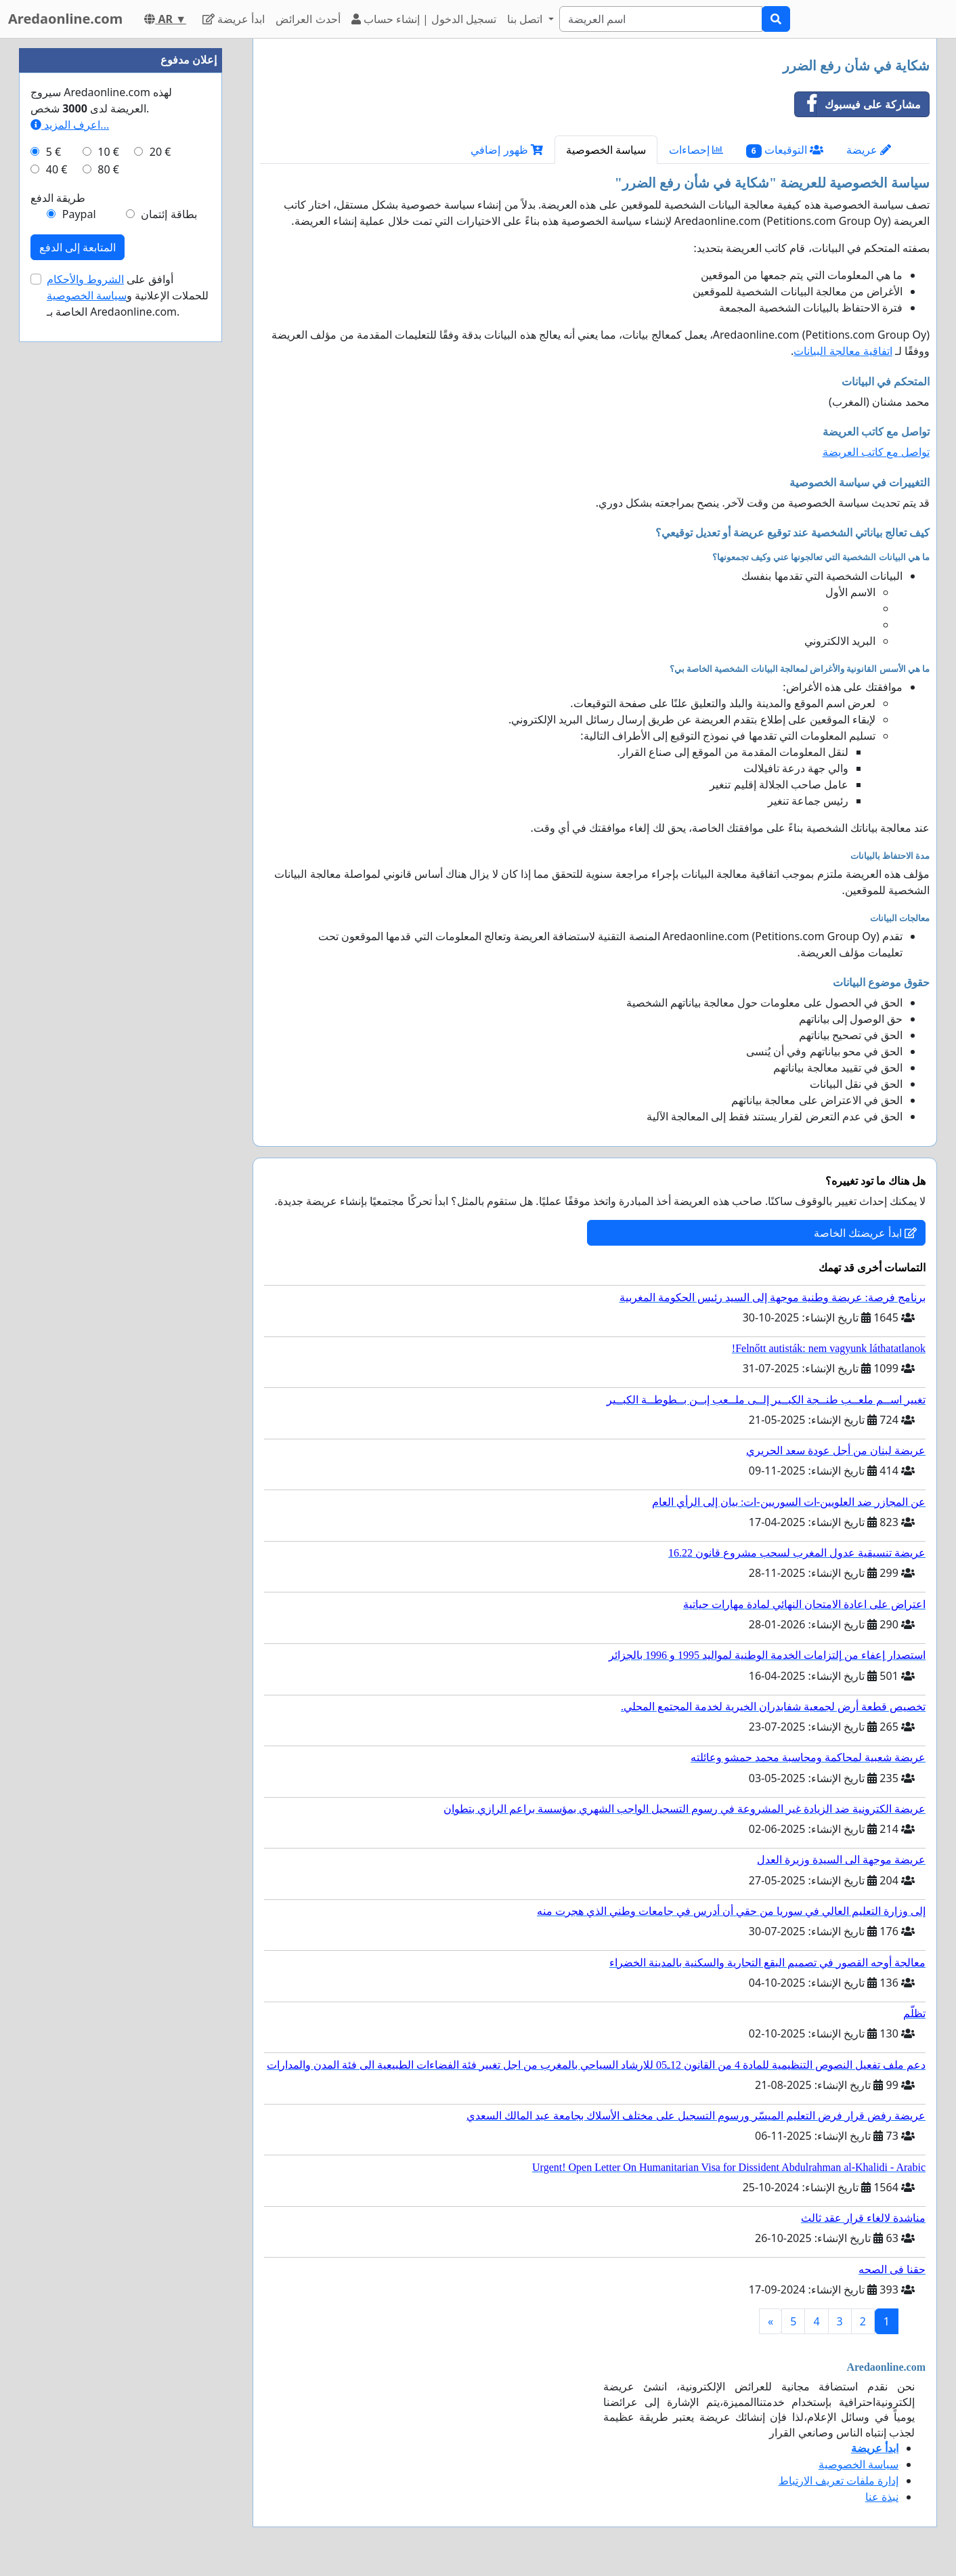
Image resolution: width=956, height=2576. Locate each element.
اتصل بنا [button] (526, 19)
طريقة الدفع (57, 197)
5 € (53, 151)
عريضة (868, 149)
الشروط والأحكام (85, 279)
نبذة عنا (881, 2496)
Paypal (79, 214)
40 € (57, 169)
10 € (108, 151)
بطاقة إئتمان (168, 214)
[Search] (660, 19)
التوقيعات (784, 150)
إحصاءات (696, 149)
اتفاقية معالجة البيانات (843, 350)
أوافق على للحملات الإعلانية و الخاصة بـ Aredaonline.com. (128, 295)
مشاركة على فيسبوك (858, 104)
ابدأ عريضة (233, 19)
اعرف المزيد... (69, 124)
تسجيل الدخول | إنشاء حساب (424, 19)
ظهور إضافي (506, 149)
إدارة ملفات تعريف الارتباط (838, 2480)
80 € (108, 169)
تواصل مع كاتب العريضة (876, 451)
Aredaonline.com (65, 18)
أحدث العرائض (308, 19)
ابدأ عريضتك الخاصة (865, 1232)
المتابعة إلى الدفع (77, 247)
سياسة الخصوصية (606, 149)
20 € (160, 151)
